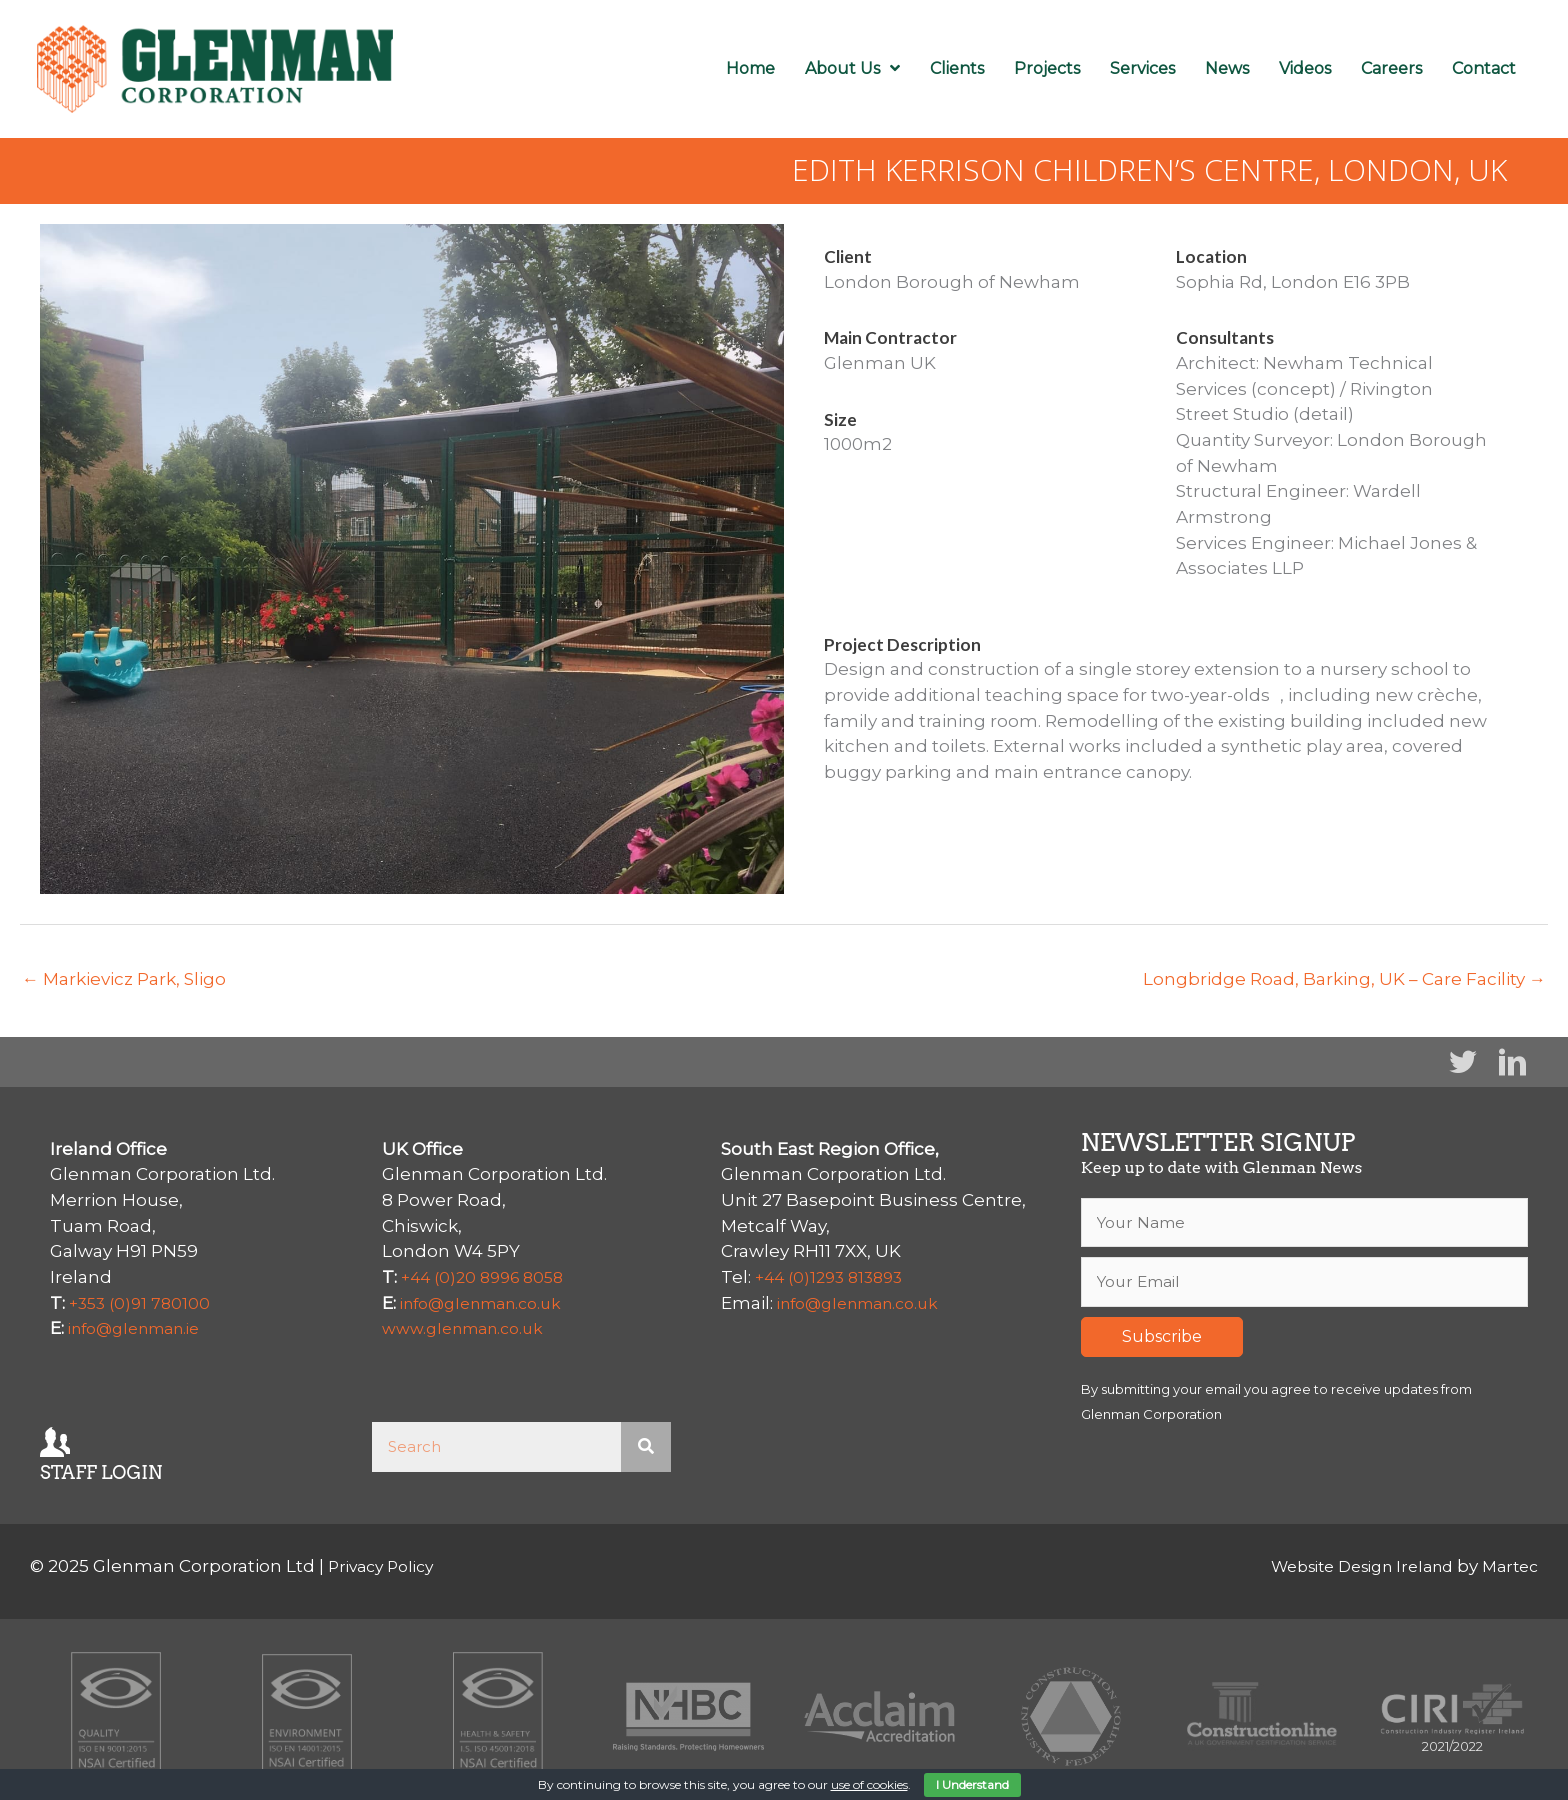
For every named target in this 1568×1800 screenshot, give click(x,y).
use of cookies (869, 1784)
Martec (1507, 1566)
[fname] (1304, 1223)
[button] (1463, 1061)
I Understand (972, 1784)
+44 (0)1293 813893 (834, 1277)
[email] (1304, 1285)
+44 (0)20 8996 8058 (488, 1277)
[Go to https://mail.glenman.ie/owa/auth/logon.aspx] (186, 1452)
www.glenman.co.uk (470, 1328)
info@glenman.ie (143, 1328)
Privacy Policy (386, 1566)
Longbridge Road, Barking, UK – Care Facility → (1344, 979)
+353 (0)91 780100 (143, 1302)
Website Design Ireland (1346, 1566)
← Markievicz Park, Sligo (124, 979)
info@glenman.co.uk (490, 1302)
